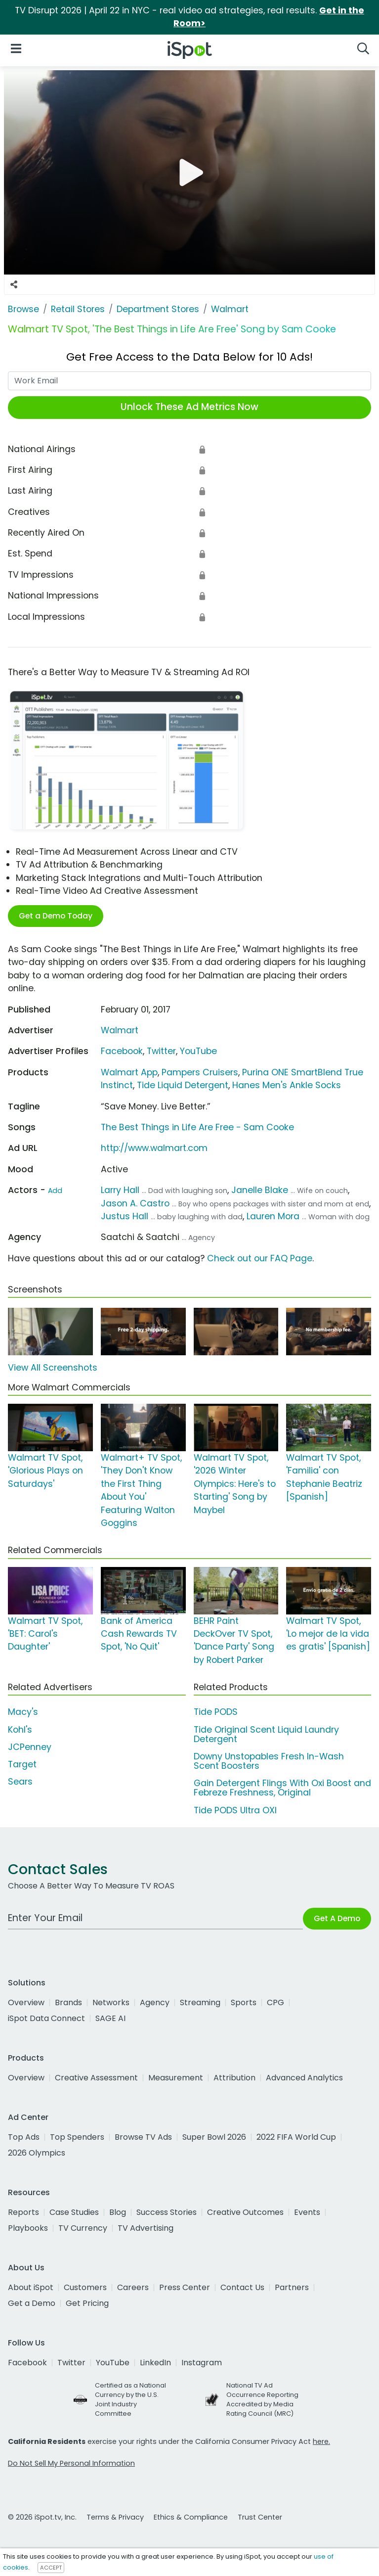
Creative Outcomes (245, 2212)
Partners (292, 2287)
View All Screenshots (52, 1368)
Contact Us (242, 2287)
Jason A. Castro (135, 1203)
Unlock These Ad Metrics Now (189, 407)
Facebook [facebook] (27, 2362)
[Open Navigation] (16, 48)
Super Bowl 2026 (214, 2137)
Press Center (184, 2287)
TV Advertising (145, 2228)
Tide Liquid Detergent (182, 1085)
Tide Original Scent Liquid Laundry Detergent (266, 1734)
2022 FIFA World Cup (296, 2137)
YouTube (198, 1051)
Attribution (234, 2077)
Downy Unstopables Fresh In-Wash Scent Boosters (269, 1761)
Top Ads (24, 2137)
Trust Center (260, 2517)
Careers (133, 2287)
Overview (26, 2002)
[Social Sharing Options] (14, 284)
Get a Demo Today (55, 915)
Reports (23, 2212)
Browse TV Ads (143, 2137)
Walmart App (129, 1072)
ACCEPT (51, 2568)
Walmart (119, 1030)
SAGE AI (110, 2018)
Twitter (161, 1051)
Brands (68, 2002)
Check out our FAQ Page (259, 1258)
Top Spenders (77, 2137)
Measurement (175, 2077)
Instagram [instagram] (201, 2362)
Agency (154, 2002)
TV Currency (82, 2228)
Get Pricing (87, 2303)
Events (307, 2212)
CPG (275, 2002)
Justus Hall (124, 1216)
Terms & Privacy (115, 2517)
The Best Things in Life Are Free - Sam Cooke (197, 1127)
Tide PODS (216, 1712)
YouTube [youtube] (112, 2362)
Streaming (200, 2002)
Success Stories (166, 2212)
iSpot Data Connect (46, 2018)
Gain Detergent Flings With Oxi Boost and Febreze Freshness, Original (282, 1787)
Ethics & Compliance (191, 2517)
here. (321, 2441)
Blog (117, 2212)
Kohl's (20, 1730)
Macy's (23, 1712)
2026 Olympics (36, 2153)
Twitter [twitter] (71, 2362)
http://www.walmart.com (154, 1148)
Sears (20, 1782)
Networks (110, 2002)
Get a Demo (31, 2303)
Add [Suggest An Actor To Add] (55, 1191)
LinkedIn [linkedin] (155, 2362)
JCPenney (29, 1747)
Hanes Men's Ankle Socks (286, 1085)
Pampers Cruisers (200, 1072)
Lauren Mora (273, 1216)
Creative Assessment (96, 2077)
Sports (243, 2002)
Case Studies (74, 2212)
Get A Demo (337, 1918)
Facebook (122, 1051)
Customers (85, 2287)
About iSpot (30, 2287)
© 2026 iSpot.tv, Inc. (42, 2517)
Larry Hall (120, 1190)
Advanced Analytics (304, 2077)
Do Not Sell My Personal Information (71, 2463)
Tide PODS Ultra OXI (235, 1810)
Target (22, 1764)
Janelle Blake (259, 1190)
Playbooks (28, 2228)
